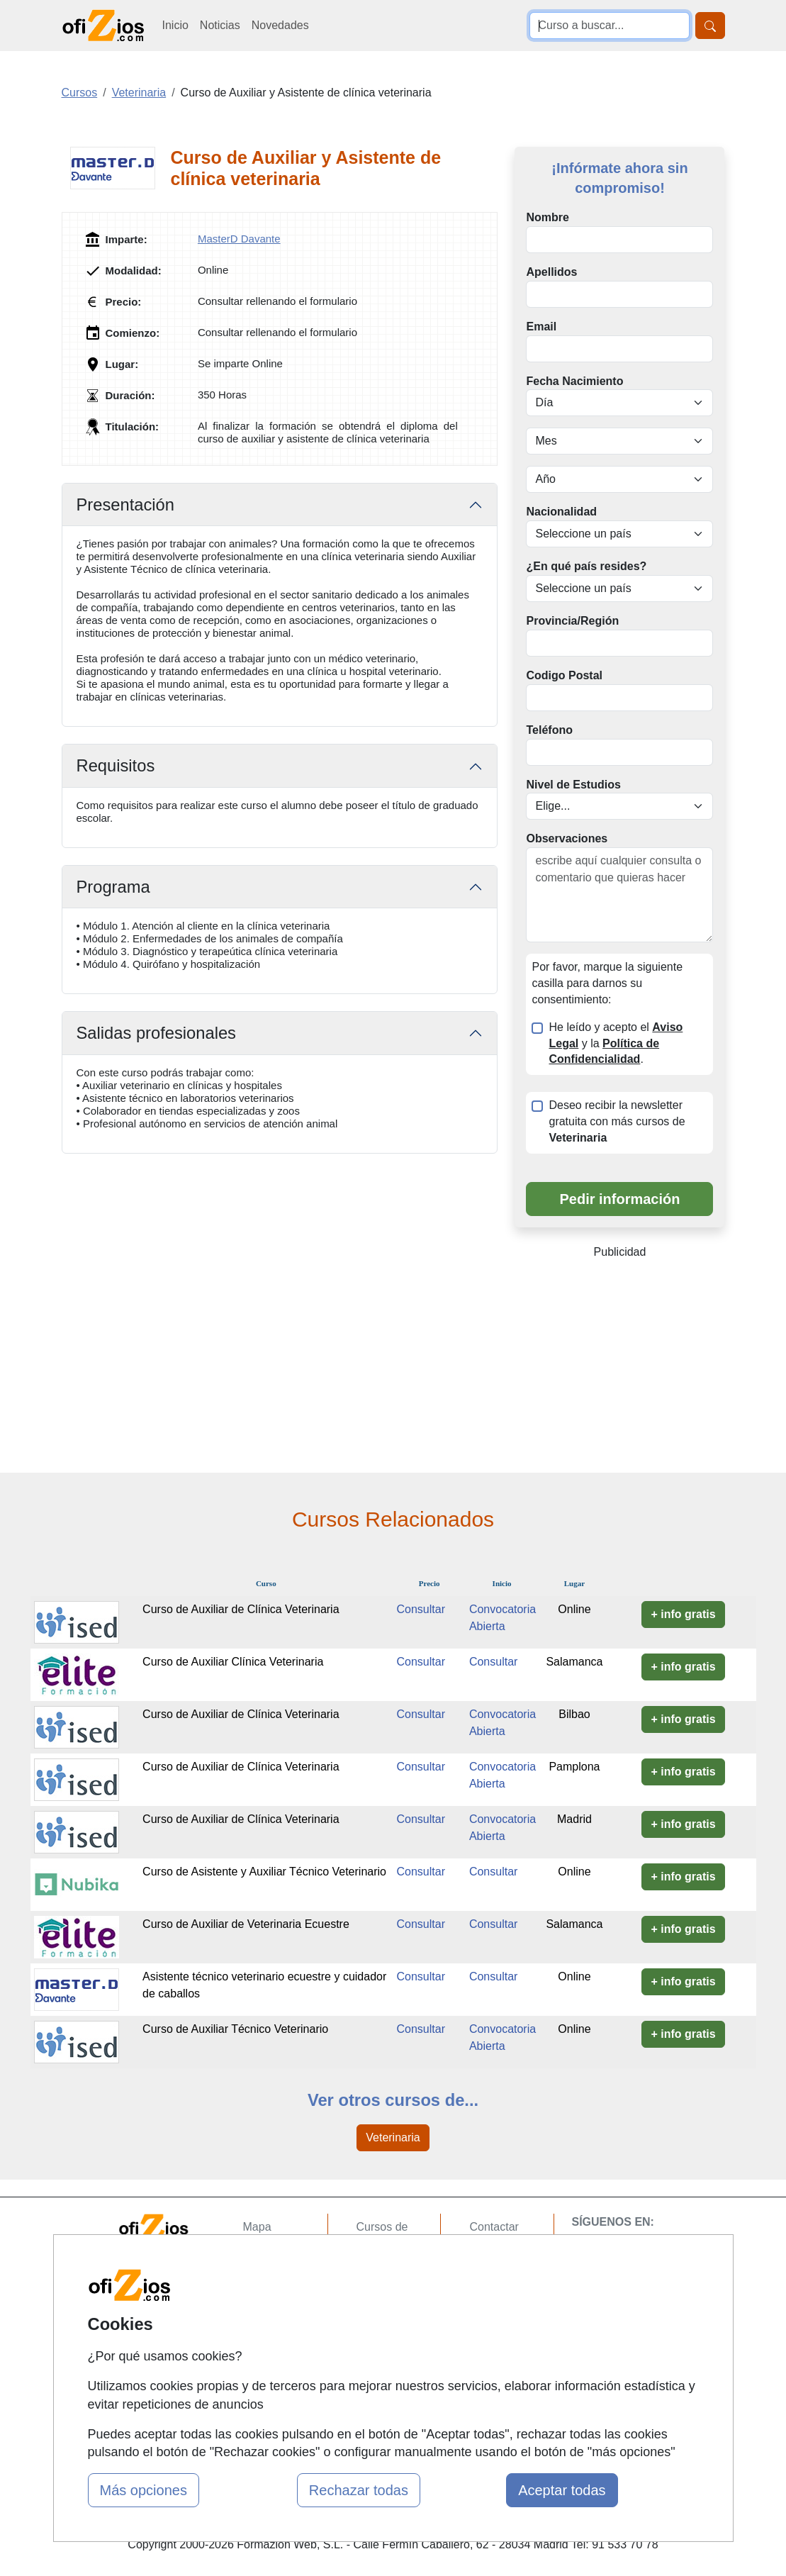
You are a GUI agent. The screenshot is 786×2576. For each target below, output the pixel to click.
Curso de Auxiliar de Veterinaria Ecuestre (245, 1924)
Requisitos (116, 766)
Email (541, 326)
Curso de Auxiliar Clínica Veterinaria (232, 1662)
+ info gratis (683, 1614)
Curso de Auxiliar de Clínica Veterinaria (240, 1609)
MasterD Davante (239, 239)
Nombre (547, 217)
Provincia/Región (572, 621)
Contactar (493, 2227)
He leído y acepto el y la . (616, 1043)
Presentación (125, 505)
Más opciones (143, 2490)
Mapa (257, 2227)
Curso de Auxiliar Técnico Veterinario (235, 2029)
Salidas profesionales (156, 1033)
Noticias (220, 25)
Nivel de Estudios (573, 785)
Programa (113, 887)
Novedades (280, 25)
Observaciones (566, 838)
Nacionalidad (561, 512)
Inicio (175, 25)
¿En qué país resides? (586, 566)
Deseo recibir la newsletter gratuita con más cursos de (617, 1121)
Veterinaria (393, 2137)
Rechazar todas (358, 2490)
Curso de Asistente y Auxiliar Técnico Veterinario (264, 1872)
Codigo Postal (564, 675)
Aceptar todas (561, 2490)
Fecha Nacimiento (574, 381)
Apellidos (551, 272)
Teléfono (549, 730)
